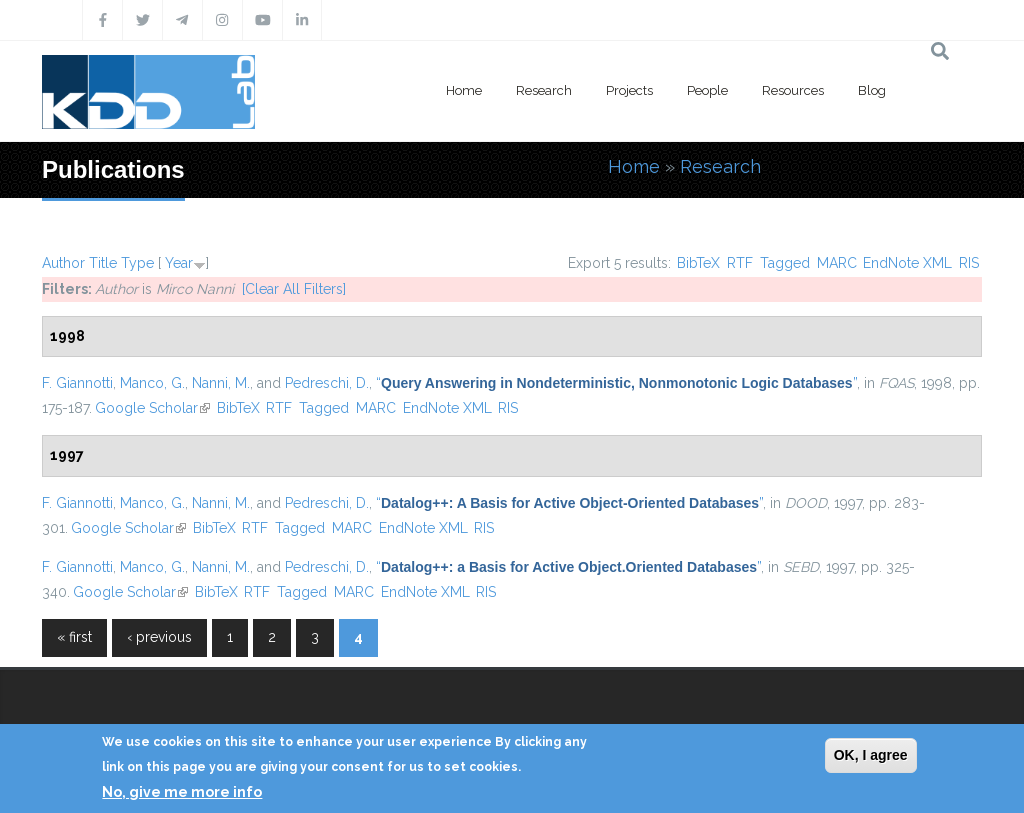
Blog (872, 90)
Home (464, 90)
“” (616, 383)
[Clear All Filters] (294, 289)
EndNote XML (907, 263)
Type (137, 263)
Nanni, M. (221, 383)
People (707, 90)
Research (544, 90)
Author (63, 263)
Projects (629, 90)
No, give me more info (182, 792)
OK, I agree (871, 755)
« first (74, 637)
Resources (793, 90)
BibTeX (698, 263)
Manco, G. (152, 383)
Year (179, 263)
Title (103, 263)
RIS (969, 263)
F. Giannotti (77, 383)
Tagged (785, 263)
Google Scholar (152, 408)
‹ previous (159, 637)
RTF (740, 263)
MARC (837, 263)
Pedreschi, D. (327, 383)
